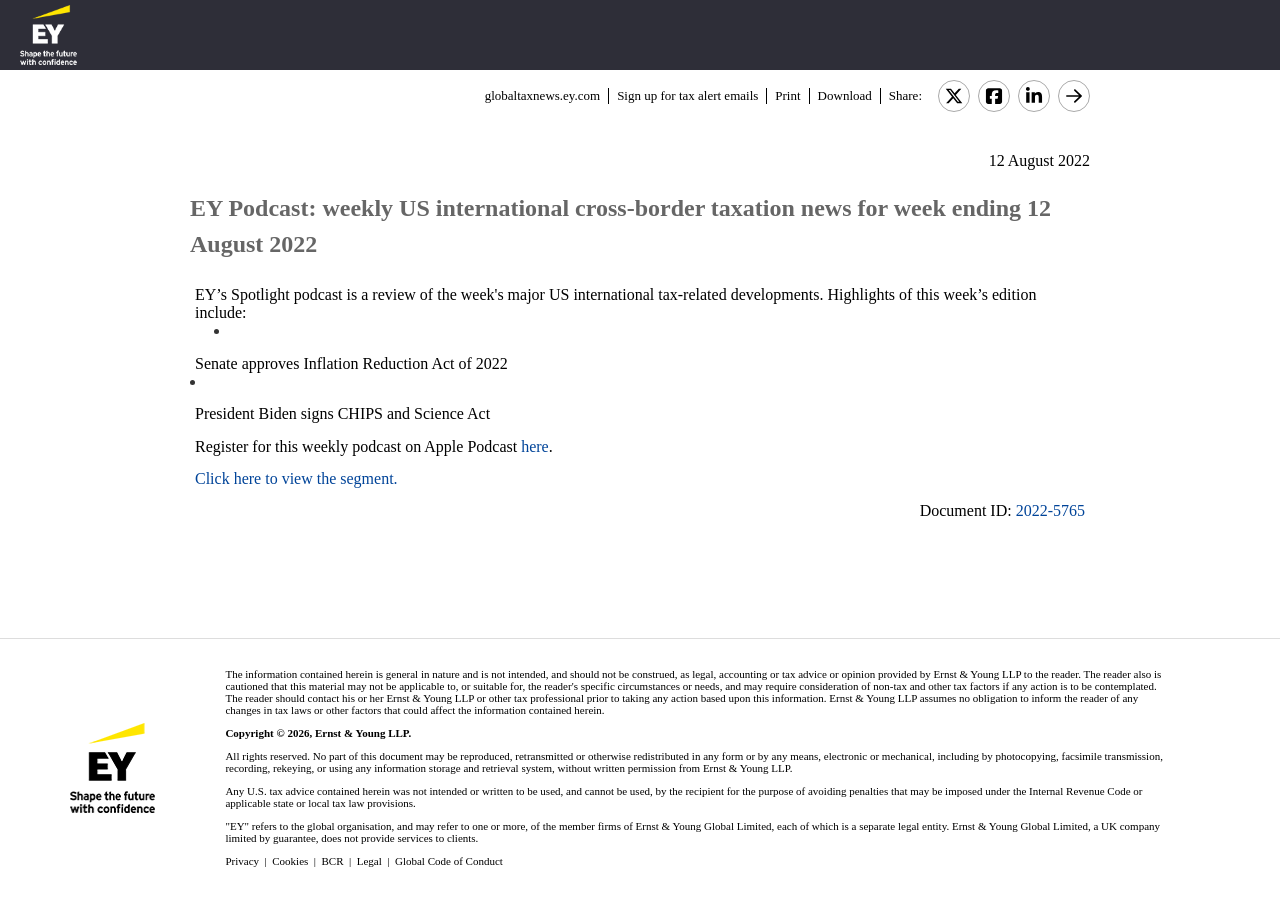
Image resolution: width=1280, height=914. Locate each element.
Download (845, 95)
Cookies (290, 861)
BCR (333, 861)
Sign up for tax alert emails (687, 95)
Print (787, 95)
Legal (369, 861)
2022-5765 (1050, 510)
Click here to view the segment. (296, 478)
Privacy (242, 861)
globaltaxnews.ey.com (542, 95)
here (535, 446)
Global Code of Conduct (449, 861)
